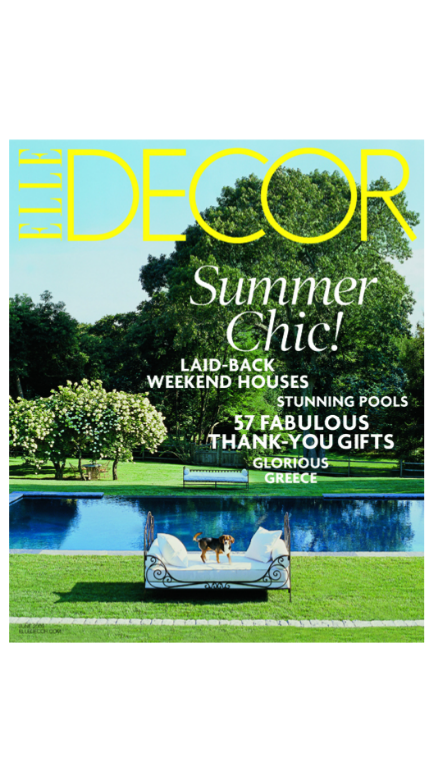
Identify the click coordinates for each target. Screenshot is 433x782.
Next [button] (325, 391)
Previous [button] (108, 391)
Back (409, 55)
